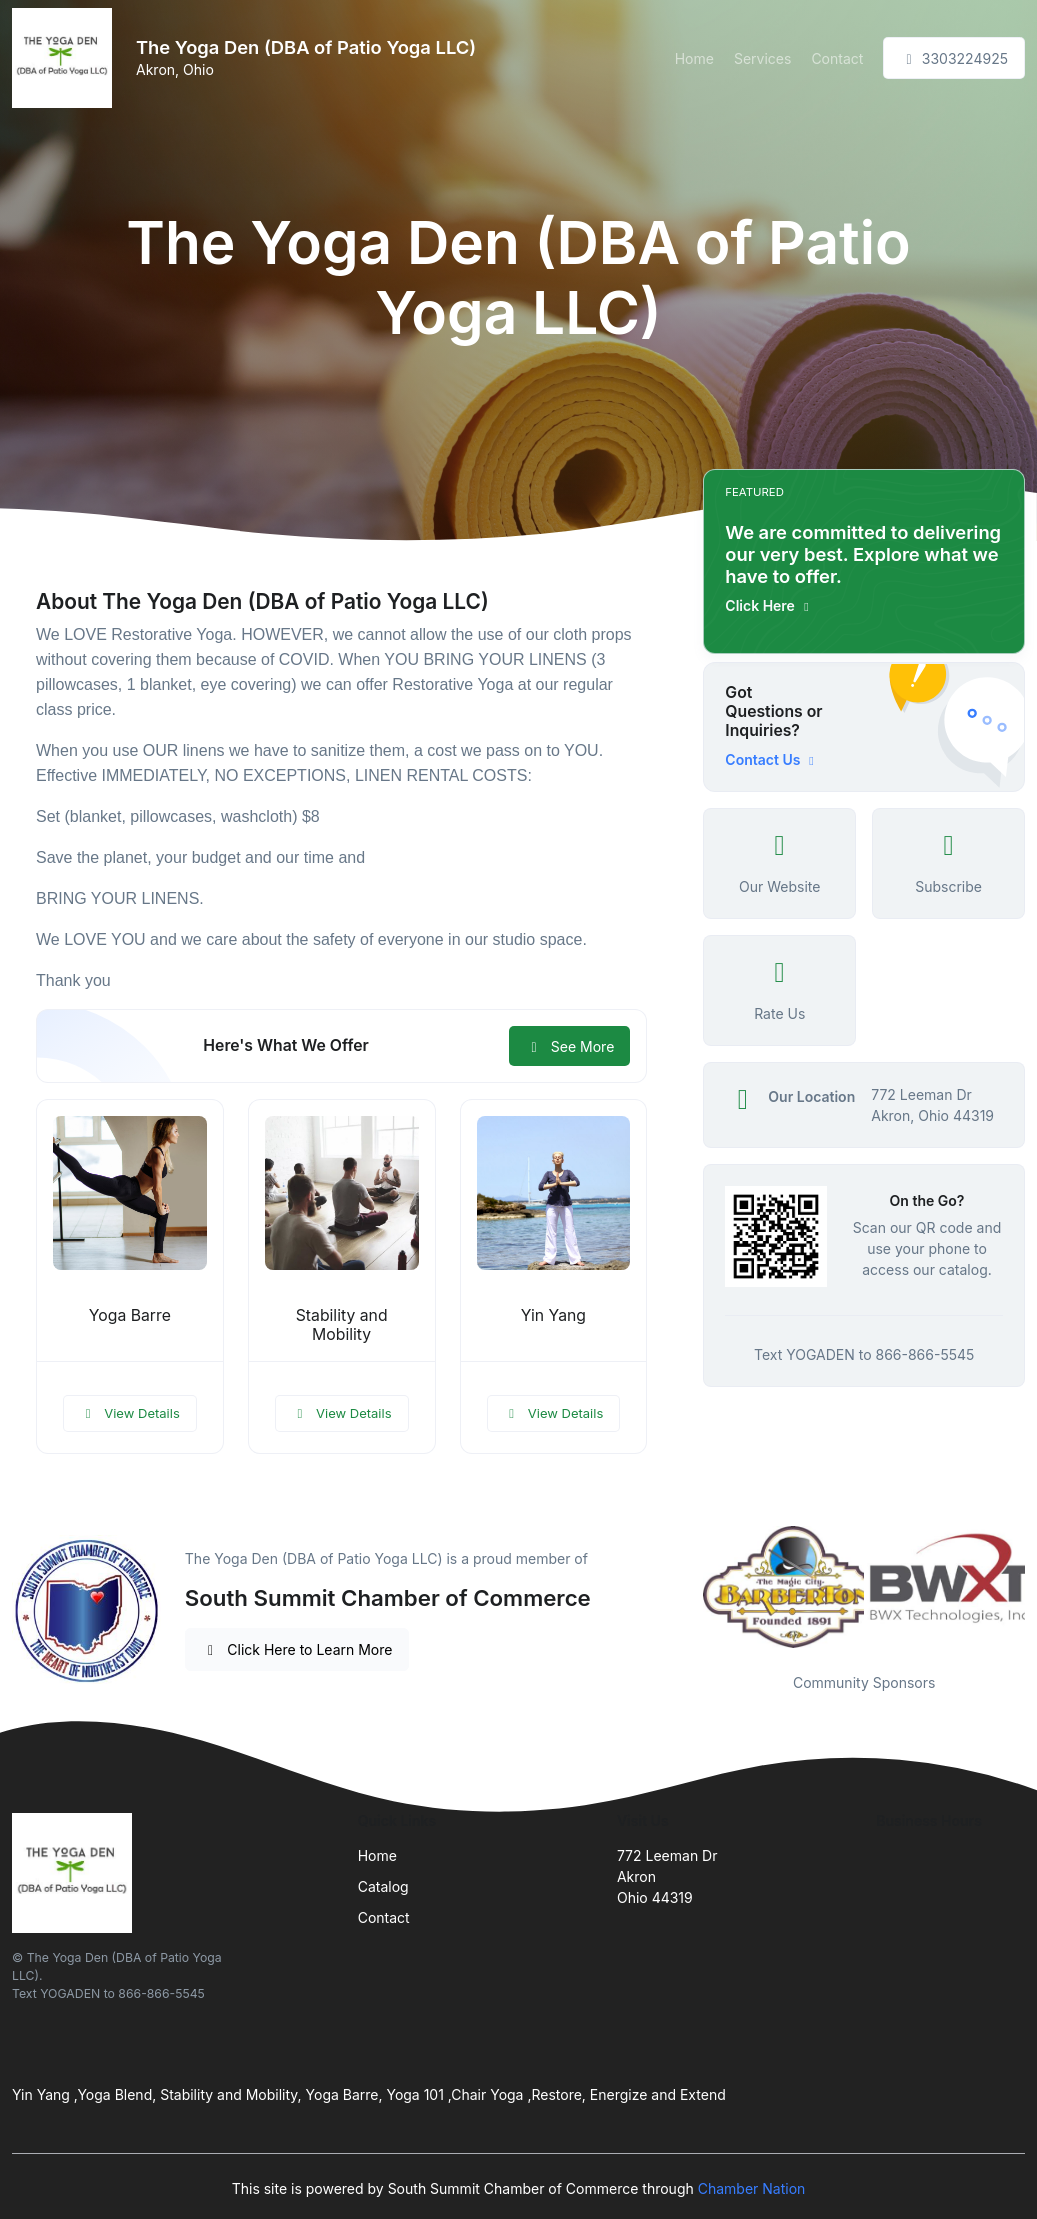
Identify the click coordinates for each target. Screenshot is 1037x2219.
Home (694, 58)
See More (569, 1046)
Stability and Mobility (342, 1325)
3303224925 (954, 58)
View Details (130, 1413)
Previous (688, 1587)
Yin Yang (553, 1315)
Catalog (383, 1886)
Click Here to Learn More (297, 1649)
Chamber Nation (752, 2188)
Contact (837, 58)
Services (762, 58)
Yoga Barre (130, 1315)
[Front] (66, 58)
